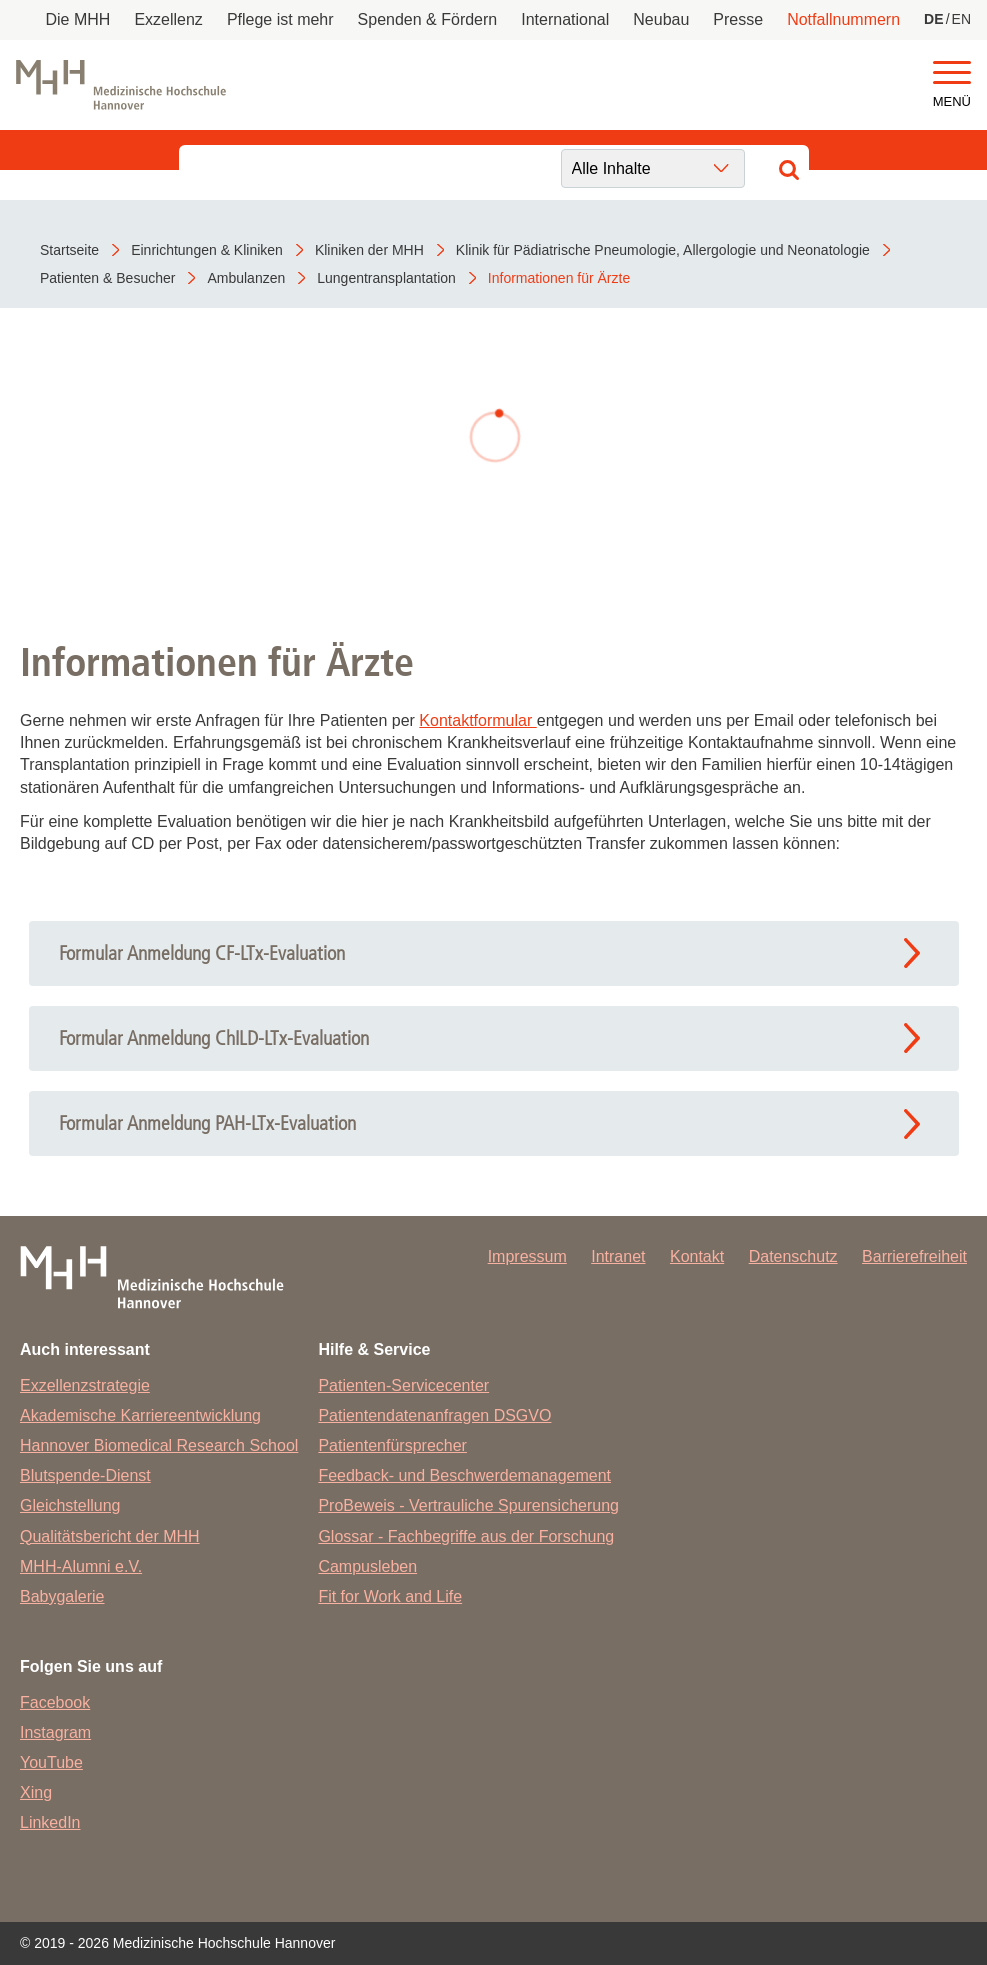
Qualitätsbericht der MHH (110, 1536)
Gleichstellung (70, 1505)
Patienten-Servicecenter (403, 1385)
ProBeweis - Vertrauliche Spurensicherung (468, 1505)
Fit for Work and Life (390, 1596)
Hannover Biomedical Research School (159, 1445)
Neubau (661, 19)
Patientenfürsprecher (392, 1445)
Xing (36, 1792)
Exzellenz (168, 19)
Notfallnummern (843, 19)
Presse (738, 19)
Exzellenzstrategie (85, 1385)
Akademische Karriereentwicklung (140, 1415)
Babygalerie (62, 1596)
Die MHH (78, 19)
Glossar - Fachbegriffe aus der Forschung (466, 1536)
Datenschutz (793, 1256)
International (565, 19)
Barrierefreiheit (914, 1256)
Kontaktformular (477, 720)
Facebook (55, 1702)
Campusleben (367, 1566)
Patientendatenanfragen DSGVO (434, 1415)
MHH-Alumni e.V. (81, 1566)
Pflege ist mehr (280, 19)
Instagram (55, 1732)
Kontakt (697, 1256)
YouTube (51, 1762)
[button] (952, 73)
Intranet (618, 1256)
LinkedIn (50, 1822)
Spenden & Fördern (428, 19)
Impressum (527, 1256)
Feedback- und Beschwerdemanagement (464, 1475)
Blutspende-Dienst (85, 1475)
